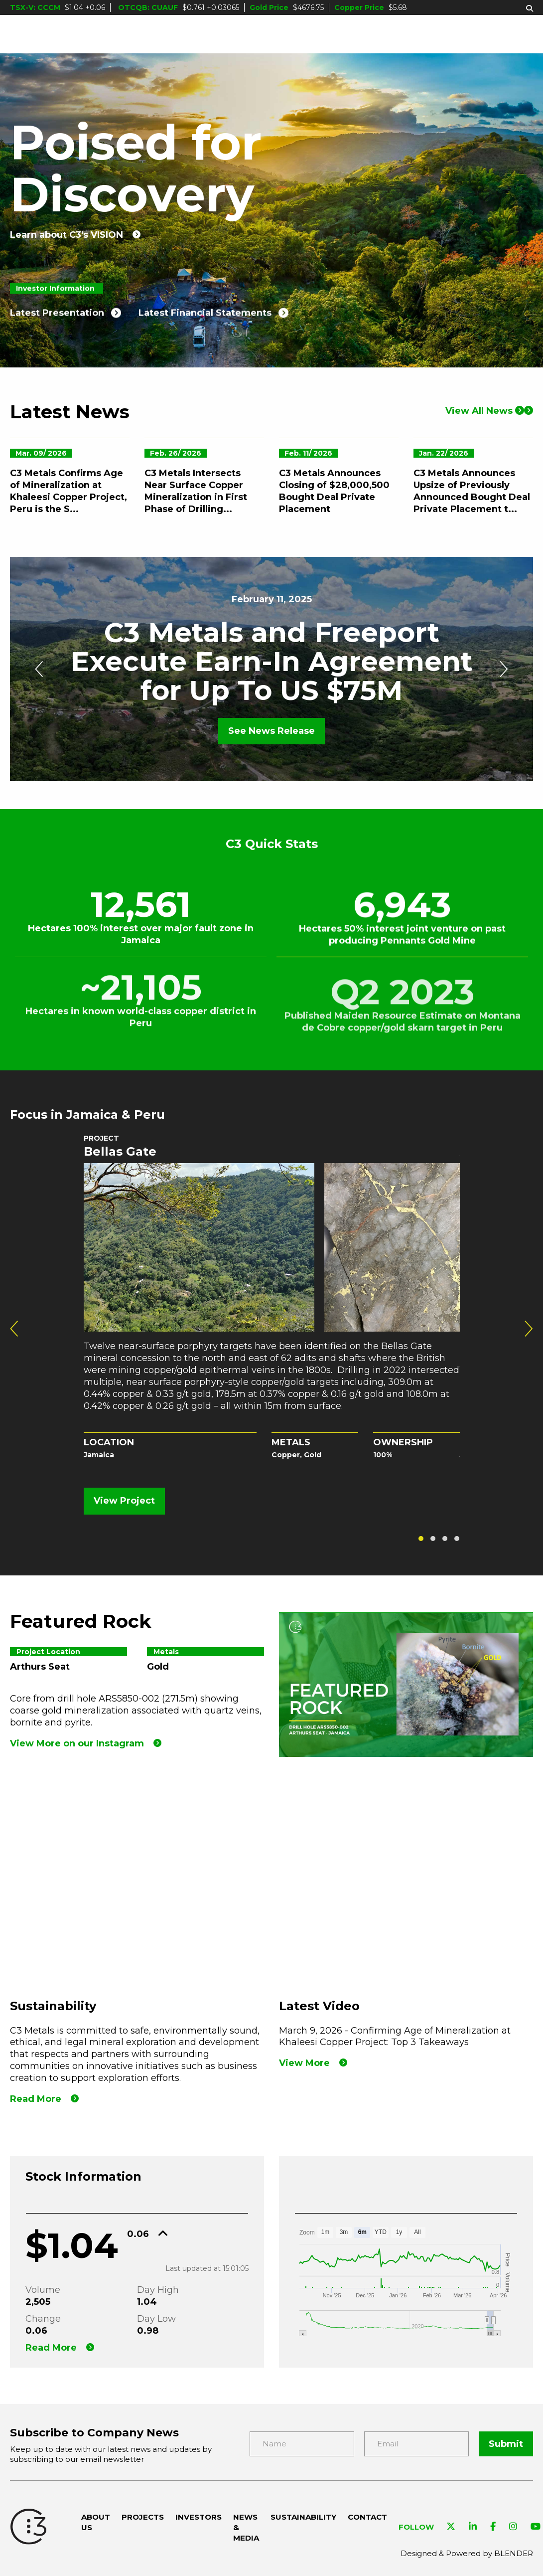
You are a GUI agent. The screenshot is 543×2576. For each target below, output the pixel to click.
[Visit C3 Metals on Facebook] (493, 2527)
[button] (421, 1539)
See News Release (271, 730)
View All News (484, 416)
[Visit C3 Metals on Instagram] (513, 2527)
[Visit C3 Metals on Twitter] (450, 2527)
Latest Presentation (57, 326)
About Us (113, 33)
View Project (124, 1500)
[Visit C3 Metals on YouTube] (536, 2527)
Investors (252, 33)
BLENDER (513, 2553)
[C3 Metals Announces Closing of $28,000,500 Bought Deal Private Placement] (339, 486)
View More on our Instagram (77, 1743)
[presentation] (39, 669)
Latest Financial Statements (205, 326)
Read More (51, 2347)
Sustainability (429, 33)
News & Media (350, 33)
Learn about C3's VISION (66, 234)
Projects (179, 33)
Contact (511, 33)
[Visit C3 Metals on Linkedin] (473, 2527)
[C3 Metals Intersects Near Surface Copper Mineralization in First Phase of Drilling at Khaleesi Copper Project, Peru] (204, 486)
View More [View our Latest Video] (304, 2063)
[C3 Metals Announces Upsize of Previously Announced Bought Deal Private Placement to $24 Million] (473, 486)
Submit (506, 2443)
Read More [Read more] (35, 2098)
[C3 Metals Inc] (41, 34)
